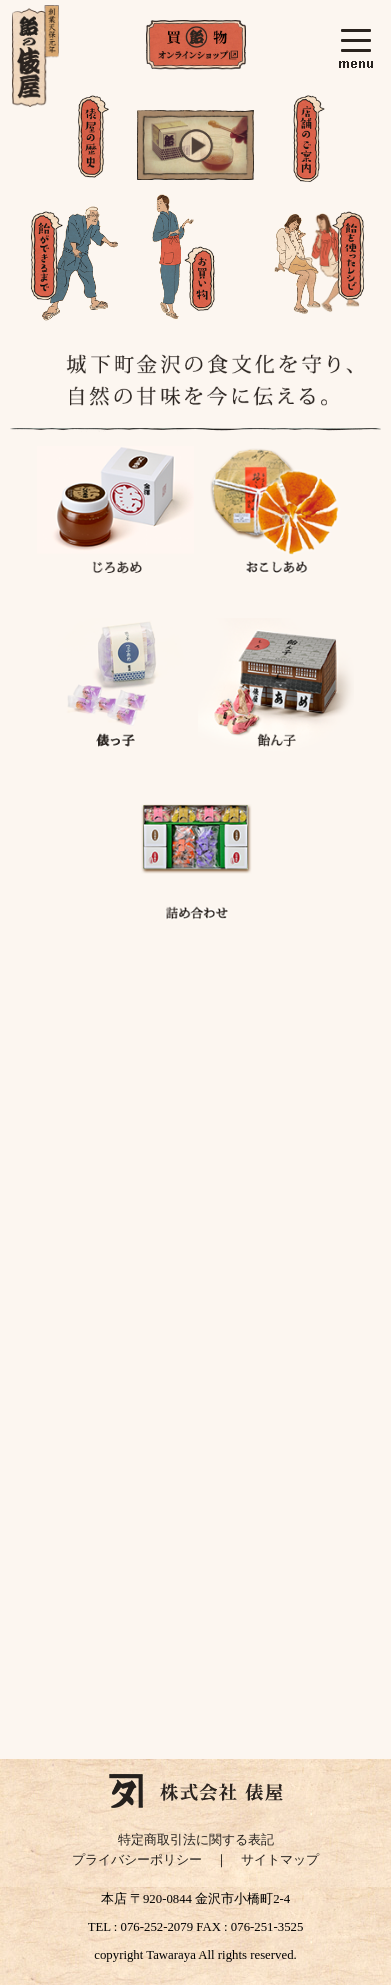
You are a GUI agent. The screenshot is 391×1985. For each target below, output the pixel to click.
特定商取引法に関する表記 (196, 1840)
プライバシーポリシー (137, 1860)
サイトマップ (280, 1860)
